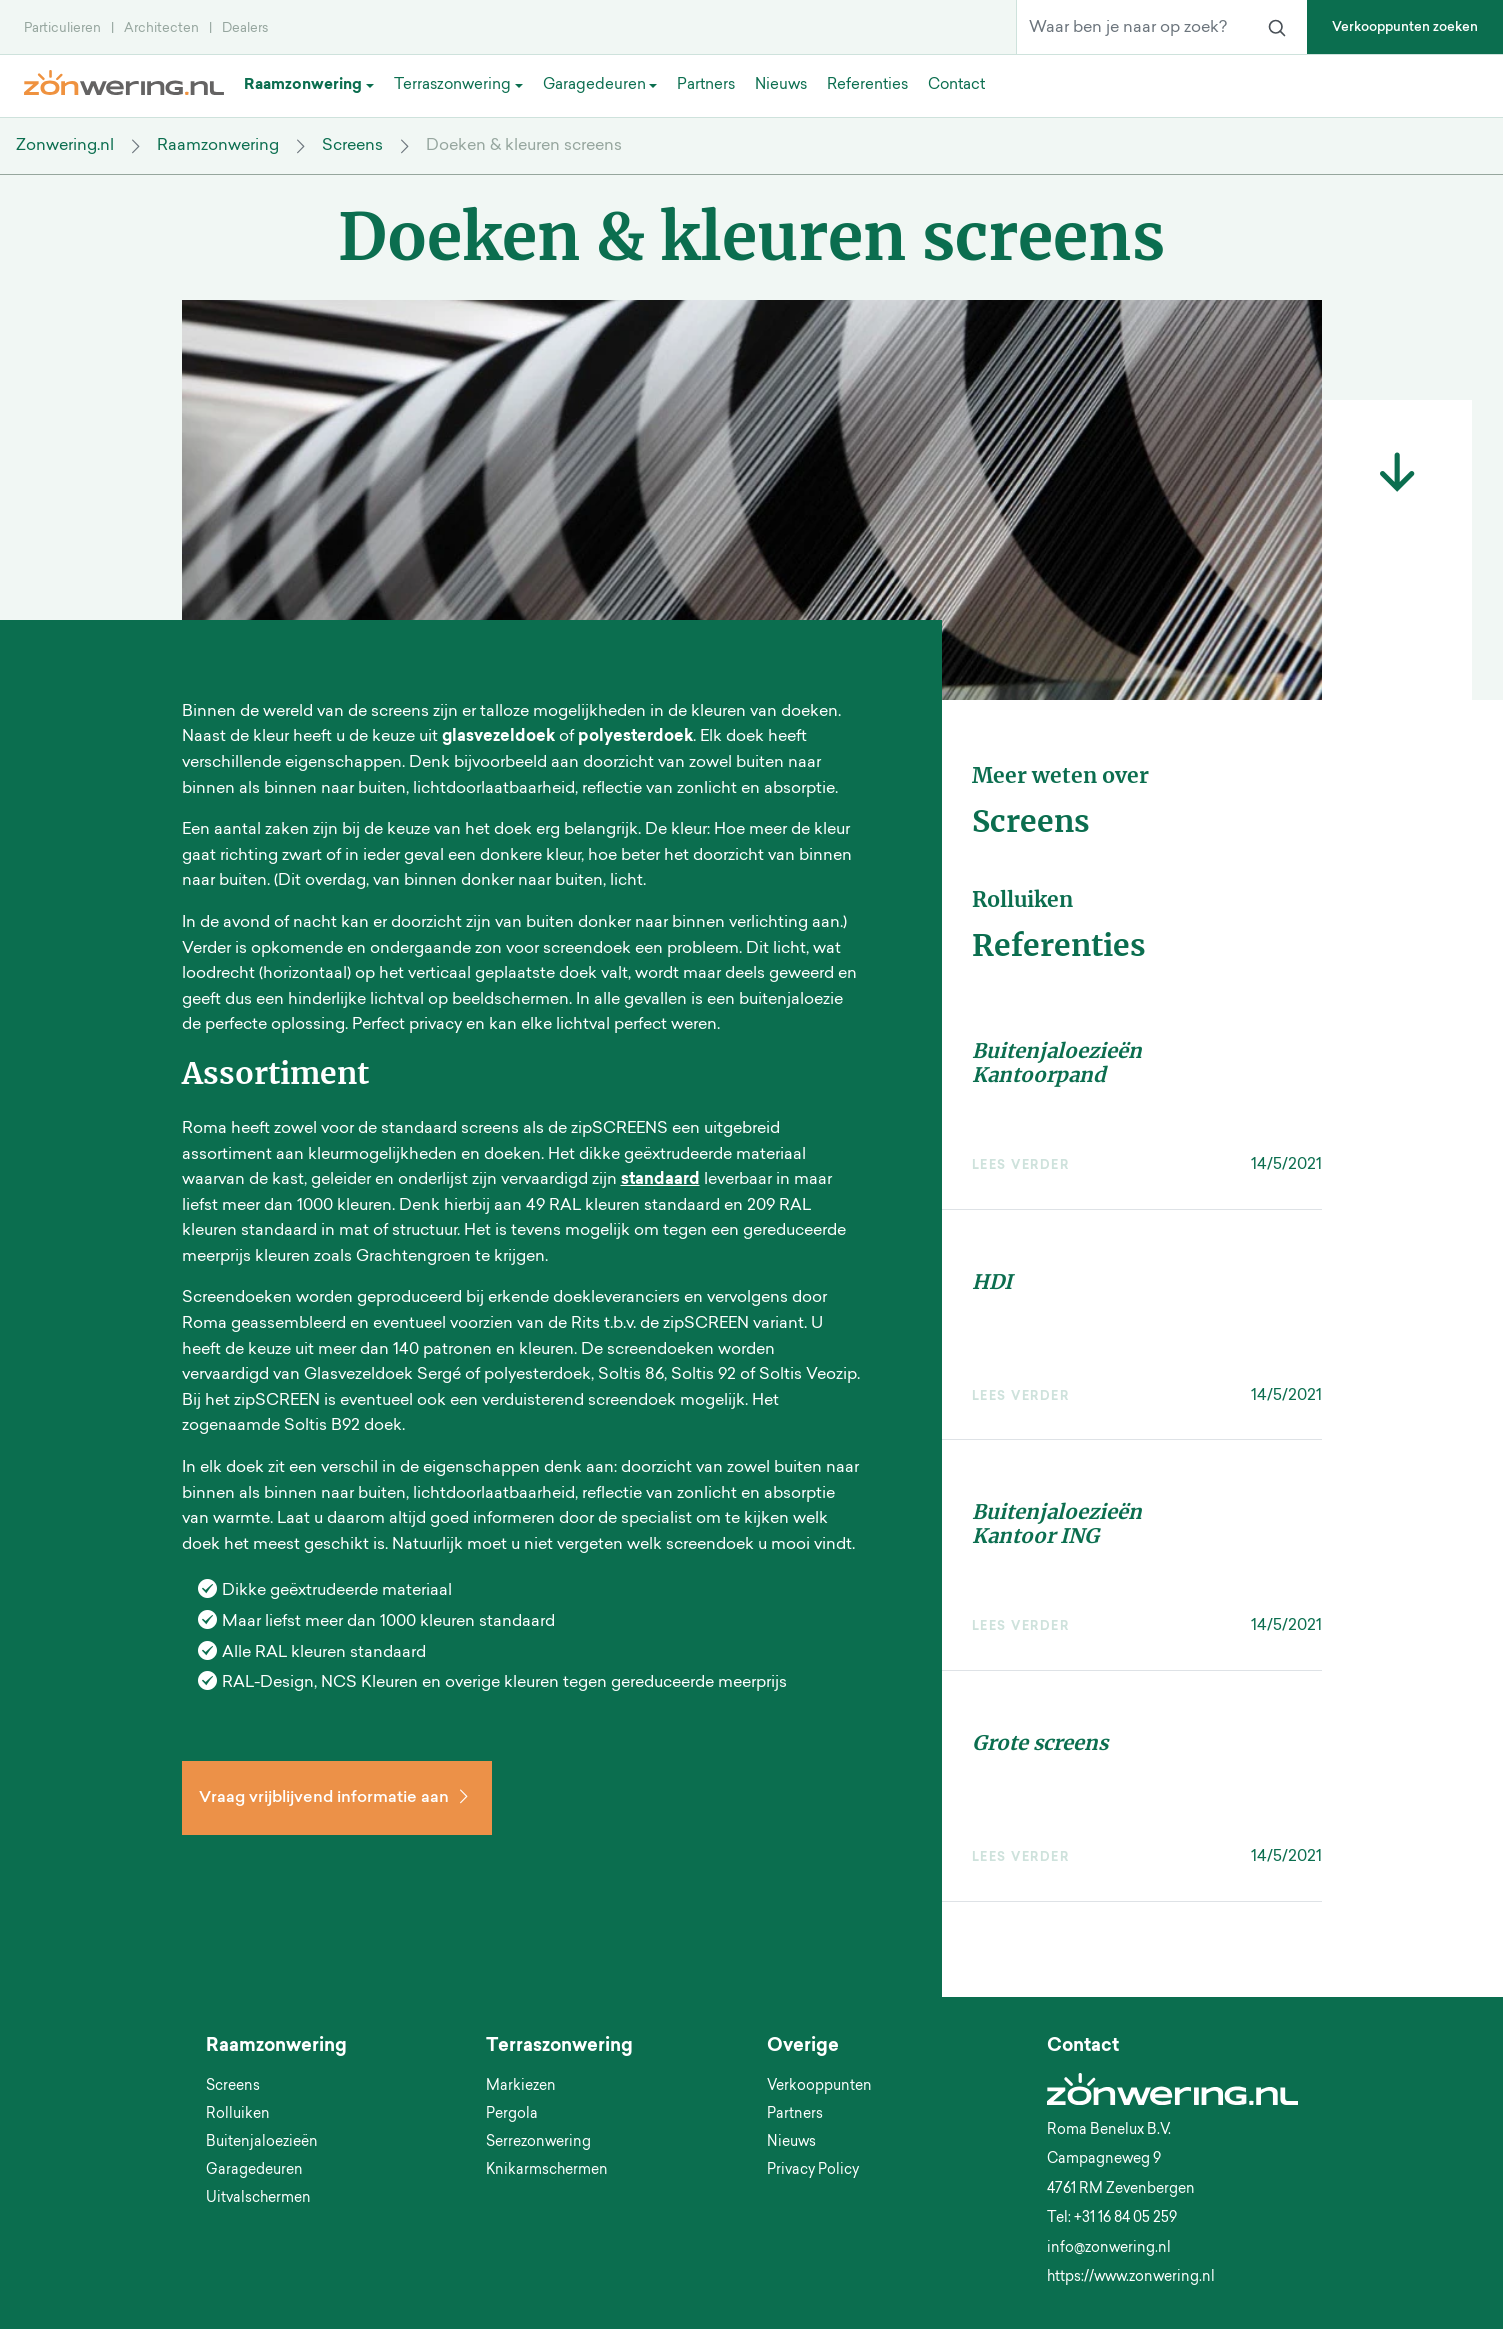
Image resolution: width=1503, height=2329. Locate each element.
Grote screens (1040, 1742)
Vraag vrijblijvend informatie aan (337, 1798)
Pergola (512, 2115)
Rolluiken (238, 2115)
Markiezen (521, 2087)
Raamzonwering (218, 146)
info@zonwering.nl (1109, 2249)
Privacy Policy (813, 2171)
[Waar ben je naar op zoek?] (1132, 28)
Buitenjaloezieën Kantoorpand (1057, 1062)
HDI (992, 1281)
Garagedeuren (254, 2171)
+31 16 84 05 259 (1125, 2219)
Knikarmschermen (547, 2171)
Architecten (161, 28)
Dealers (245, 28)
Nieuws (791, 2143)
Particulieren (62, 28)
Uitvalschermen (258, 2199)
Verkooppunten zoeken (1405, 27)
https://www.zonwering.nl (1131, 2278)
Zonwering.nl (65, 146)
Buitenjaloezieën (262, 2143)
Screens (352, 146)
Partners (795, 2115)
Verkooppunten (819, 2087)
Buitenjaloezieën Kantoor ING (1057, 1523)
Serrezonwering (538, 2143)
